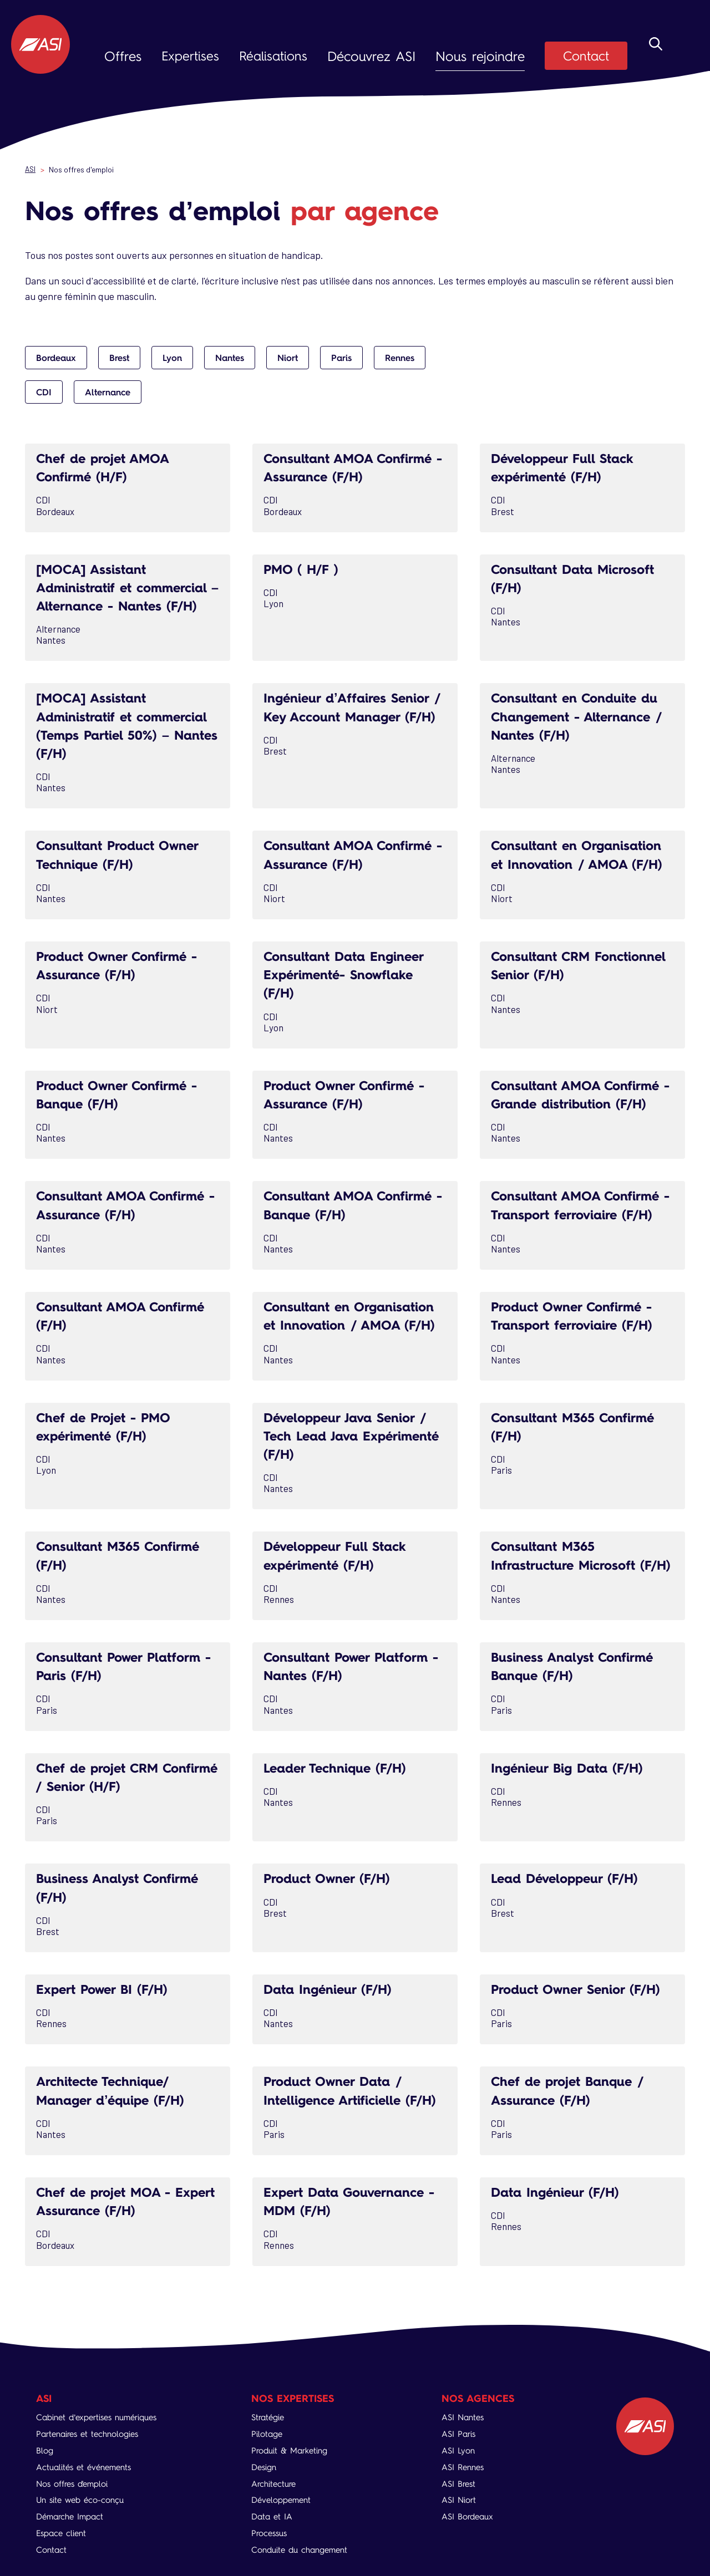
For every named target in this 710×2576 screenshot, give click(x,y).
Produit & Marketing (294, 2450)
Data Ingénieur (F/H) (331, 2003)
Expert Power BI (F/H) (106, 2003)
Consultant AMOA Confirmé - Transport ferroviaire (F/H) (582, 1203)
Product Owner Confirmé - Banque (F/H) (121, 1093)
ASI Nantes (465, 2417)
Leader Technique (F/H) (338, 1783)
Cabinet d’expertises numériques (103, 2417)
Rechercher (655, 56)
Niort (287, 358)
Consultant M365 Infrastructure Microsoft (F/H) (566, 1562)
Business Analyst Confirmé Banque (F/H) (576, 1681)
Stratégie (271, 2417)
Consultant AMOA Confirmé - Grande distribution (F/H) (579, 1093)
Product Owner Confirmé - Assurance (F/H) (121, 964)
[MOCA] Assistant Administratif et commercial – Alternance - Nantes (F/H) (127, 586)
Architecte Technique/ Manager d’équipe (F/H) (115, 2105)
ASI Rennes (465, 2467)
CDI (44, 392)
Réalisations (275, 56)
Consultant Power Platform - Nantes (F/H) (350, 1681)
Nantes (229, 358)
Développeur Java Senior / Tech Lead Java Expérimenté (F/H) (350, 1433)
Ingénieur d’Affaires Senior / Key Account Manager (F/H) (351, 715)
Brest (119, 358)
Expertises (190, 56)
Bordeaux (56, 358)
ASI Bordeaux (470, 2516)
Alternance (107, 392)
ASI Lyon (460, 2450)
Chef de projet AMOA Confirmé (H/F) (106, 467)
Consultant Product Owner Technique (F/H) (121, 854)
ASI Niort (461, 2499)
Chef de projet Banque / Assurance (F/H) (572, 2105)
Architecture (277, 2483)
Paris (341, 358)
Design (267, 2467)
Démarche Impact (72, 2516)
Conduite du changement (305, 2549)
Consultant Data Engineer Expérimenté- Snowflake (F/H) (347, 973)
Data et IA (275, 2516)
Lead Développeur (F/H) (569, 1893)
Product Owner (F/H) (330, 1893)
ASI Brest (460, 2483)
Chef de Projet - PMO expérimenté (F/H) (107, 1424)
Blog (45, 2450)
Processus (272, 2533)
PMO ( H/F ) (303, 568)
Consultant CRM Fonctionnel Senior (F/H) (570, 964)
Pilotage (269, 2434)
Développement (285, 2499)
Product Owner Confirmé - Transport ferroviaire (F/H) (577, 1313)
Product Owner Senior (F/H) (581, 2003)
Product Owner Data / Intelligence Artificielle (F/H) (354, 2105)
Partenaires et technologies (92, 2434)
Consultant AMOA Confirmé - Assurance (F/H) (352, 467)
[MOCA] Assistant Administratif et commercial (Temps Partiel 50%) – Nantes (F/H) (126, 724)
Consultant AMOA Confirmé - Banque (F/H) (352, 1203)
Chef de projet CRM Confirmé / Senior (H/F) (113, 1792)
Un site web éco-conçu (84, 2499)
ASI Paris (460, 2434)
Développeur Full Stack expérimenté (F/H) (566, 467)
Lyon (172, 358)
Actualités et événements (88, 2467)
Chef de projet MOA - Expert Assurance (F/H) (111, 2215)
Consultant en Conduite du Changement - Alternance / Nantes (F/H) (582, 715)
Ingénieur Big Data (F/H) (571, 1783)
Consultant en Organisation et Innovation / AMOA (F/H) (582, 854)
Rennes (399, 358)
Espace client (63, 2533)
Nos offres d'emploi (76, 2483)
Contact (594, 56)
